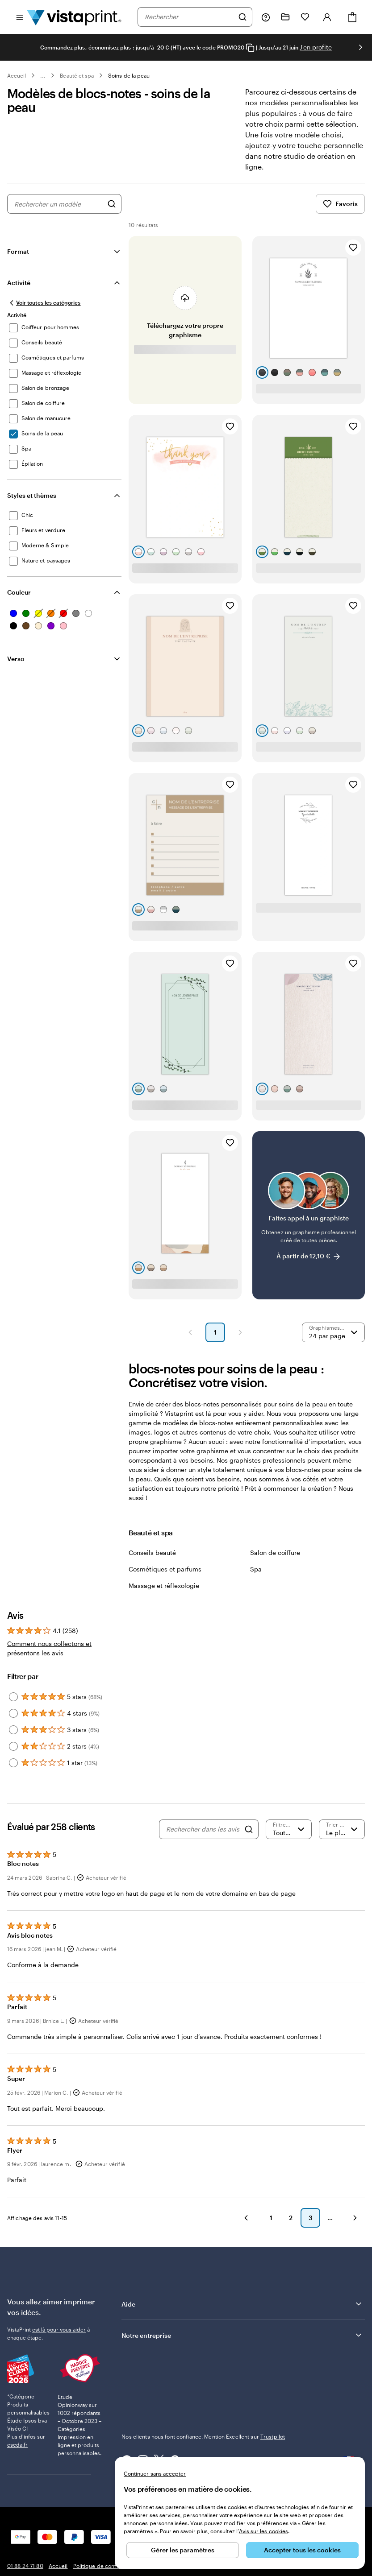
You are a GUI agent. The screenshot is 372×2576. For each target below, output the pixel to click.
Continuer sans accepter (155, 2473)
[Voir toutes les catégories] (44, 302)
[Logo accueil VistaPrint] (74, 17)
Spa (256, 1569)
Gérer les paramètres (182, 2550)
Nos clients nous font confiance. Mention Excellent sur (203, 2436)
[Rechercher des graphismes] (112, 204)
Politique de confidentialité (107, 2566)
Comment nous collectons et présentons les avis (49, 1648)
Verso (16, 658)
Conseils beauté (152, 1552)
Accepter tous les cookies (302, 2550)
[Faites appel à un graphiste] (308, 1215)
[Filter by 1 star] (13, 1762)
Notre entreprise (242, 2335)
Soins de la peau (129, 75)
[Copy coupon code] (250, 48)
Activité (18, 282)
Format (18, 251)
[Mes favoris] (305, 16)
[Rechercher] (242, 17)
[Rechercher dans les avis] (202, 1829)
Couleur (19, 592)
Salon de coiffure (275, 1552)
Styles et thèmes (31, 495)
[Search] (249, 1829)
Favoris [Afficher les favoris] (340, 203)
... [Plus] (43, 75)
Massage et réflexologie (164, 1585)
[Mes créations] (285, 16)
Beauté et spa (77, 75)
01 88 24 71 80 (25, 2566)
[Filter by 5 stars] (13, 1696)
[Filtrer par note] (289, 1829)
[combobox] (189, 16)
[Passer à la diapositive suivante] (360, 47)
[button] (190, 1332)
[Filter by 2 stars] (13, 1746)
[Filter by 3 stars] (13, 1729)
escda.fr (17, 2416)
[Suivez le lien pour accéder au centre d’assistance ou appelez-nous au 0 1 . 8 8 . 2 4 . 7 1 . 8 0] (265, 17)
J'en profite (316, 47)
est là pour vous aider (59, 2329)
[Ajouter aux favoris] (353, 248)
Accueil (16, 75)
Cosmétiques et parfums (165, 1569)
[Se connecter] (327, 17)
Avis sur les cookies (263, 2531)
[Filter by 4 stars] (13, 1713)
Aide (242, 2303)
